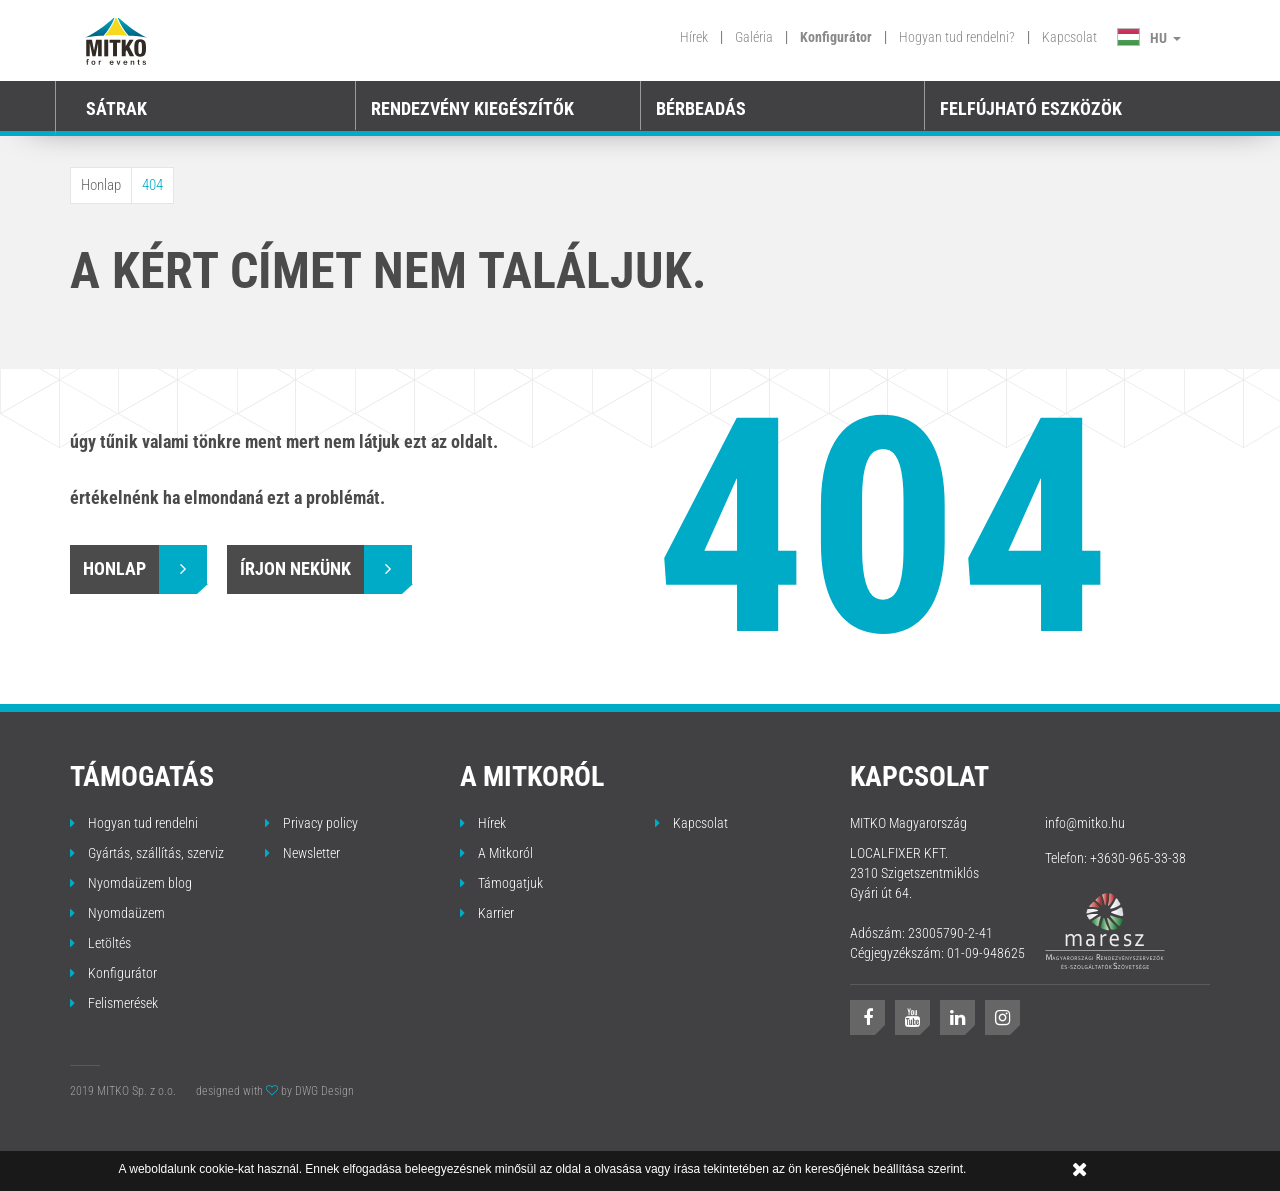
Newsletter (302, 853)
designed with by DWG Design (275, 1091)
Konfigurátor (836, 37)
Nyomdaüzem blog (131, 883)
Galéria (754, 37)
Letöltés (100, 943)
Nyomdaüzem (117, 913)
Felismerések (114, 1003)
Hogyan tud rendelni (134, 823)
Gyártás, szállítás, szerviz (147, 853)
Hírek (694, 37)
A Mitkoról (496, 853)
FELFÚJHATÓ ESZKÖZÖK (1031, 108)
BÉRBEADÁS (701, 108)
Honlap (101, 185)
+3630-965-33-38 (1138, 858)
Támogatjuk (501, 883)
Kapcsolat (1069, 37)
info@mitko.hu (1085, 823)
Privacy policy (311, 823)
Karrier (487, 913)
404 (152, 185)
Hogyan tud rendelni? (957, 37)
